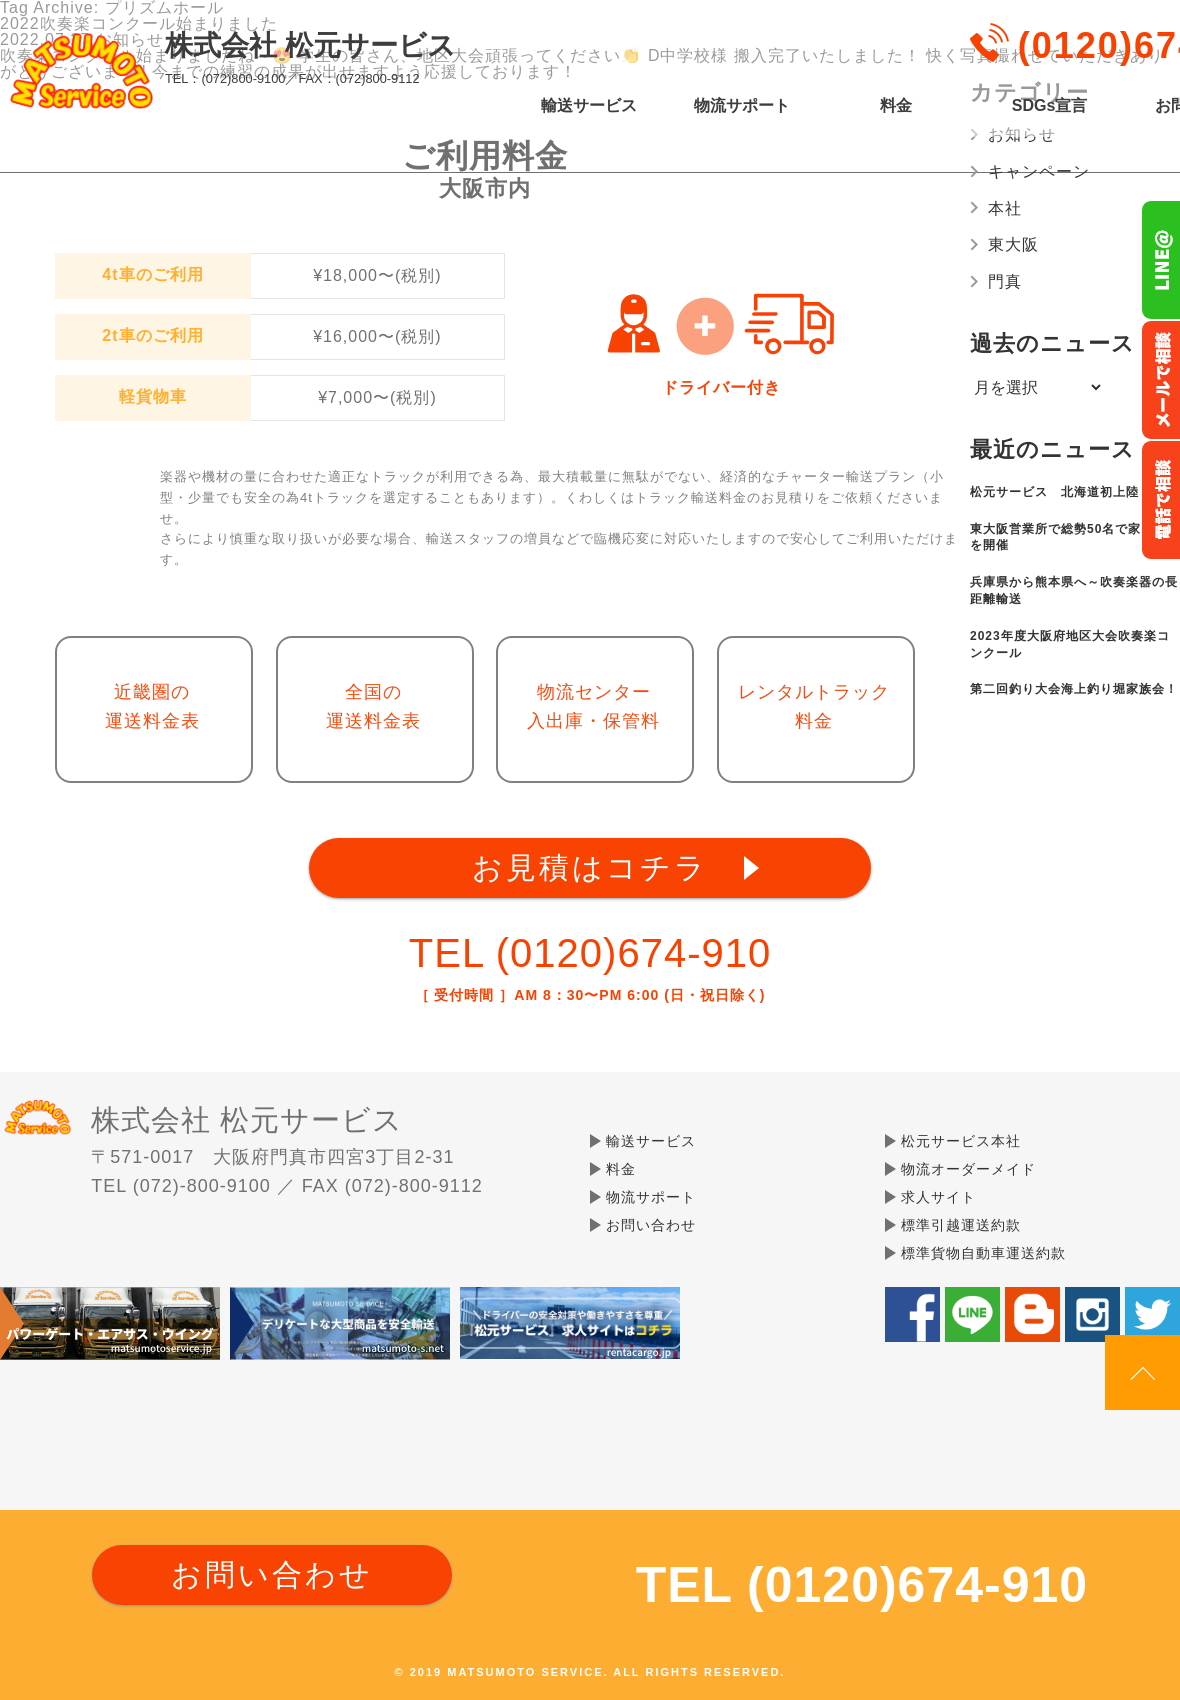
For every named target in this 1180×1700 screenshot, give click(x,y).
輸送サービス (589, 106)
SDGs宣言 (1050, 106)
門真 (1005, 281)
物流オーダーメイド (968, 1169)
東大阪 (1013, 244)
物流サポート (742, 106)
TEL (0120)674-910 (590, 953)
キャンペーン (1039, 171)
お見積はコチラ (590, 867)
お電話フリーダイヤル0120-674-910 (1160, 500)
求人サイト (938, 1197)
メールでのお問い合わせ (1160, 380)
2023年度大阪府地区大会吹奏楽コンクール (1070, 644)
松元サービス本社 (961, 1141)
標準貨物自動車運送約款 (983, 1253)
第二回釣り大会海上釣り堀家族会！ (1074, 689)
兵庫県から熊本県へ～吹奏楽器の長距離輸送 (1074, 590)
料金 (896, 106)
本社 (1005, 208)
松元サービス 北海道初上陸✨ (1062, 492)
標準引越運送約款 (961, 1225)
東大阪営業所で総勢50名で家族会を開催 (1068, 537)
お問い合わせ (651, 1225)
